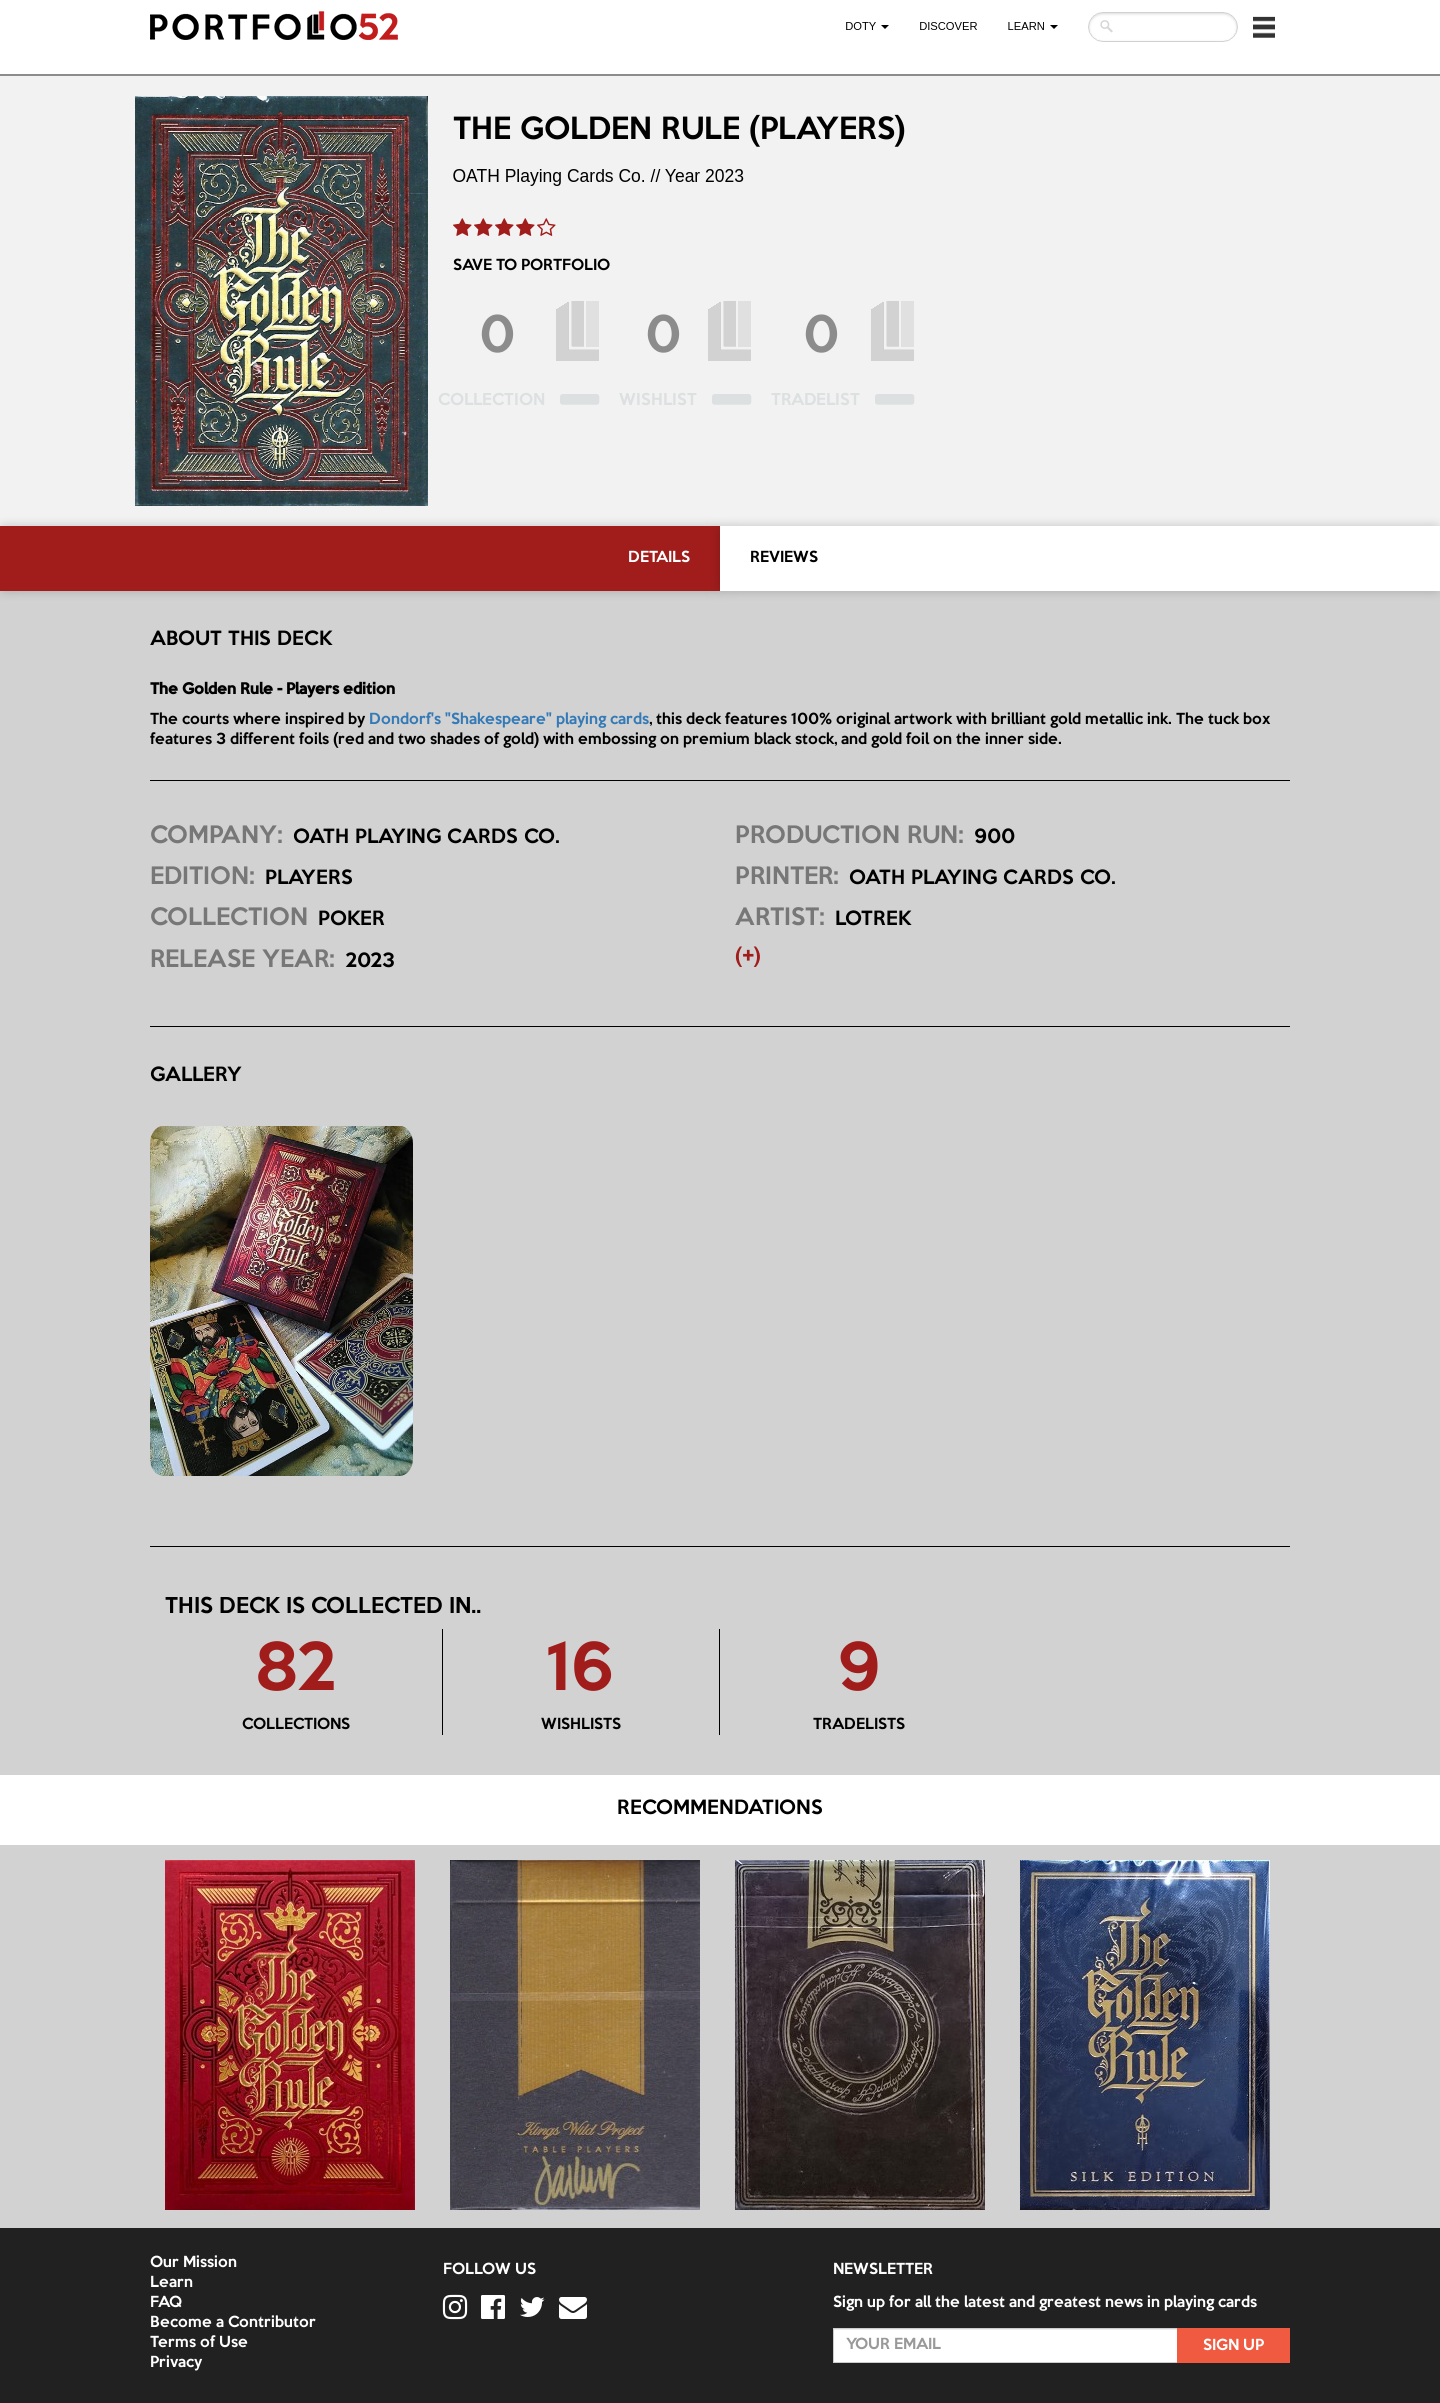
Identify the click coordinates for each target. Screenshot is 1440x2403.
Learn (171, 2283)
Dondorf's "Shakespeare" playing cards (509, 720)
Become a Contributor (233, 2323)
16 (580, 1672)
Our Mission (193, 2263)
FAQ (166, 2303)
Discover (948, 26)
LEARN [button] (1033, 26)
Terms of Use (199, 2343)
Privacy (176, 2363)
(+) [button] (748, 957)
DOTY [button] (867, 26)
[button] (1264, 27)
